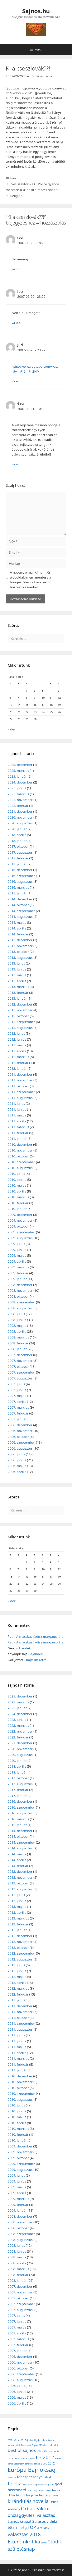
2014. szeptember (21, 911)
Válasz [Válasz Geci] (16, 464)
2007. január (17, 1419)
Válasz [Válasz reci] (16, 269)
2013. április (17, 981)
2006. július (16, 1454)
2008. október (18, 1296)
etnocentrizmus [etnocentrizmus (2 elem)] (32, 2463)
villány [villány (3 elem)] (44, 2528)
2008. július (16, 1314)
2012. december (20, 1004)
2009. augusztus (20, 1238)
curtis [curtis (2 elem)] (10, 2458)
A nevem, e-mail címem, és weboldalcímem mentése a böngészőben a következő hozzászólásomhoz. (30, 579)
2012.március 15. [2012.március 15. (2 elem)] (16, 2440)
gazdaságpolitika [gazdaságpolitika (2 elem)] (36, 2484)
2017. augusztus (20, 852)
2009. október (18, 1226)
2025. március (18, 770)
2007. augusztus (20, 1378)
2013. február (18, 992)
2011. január (17, 1138)
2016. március (18, 887)
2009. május (17, 1255)
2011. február (18, 1133)
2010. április (17, 1191)
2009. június (17, 1249)
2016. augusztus (20, 881)
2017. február (18, 858)
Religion (16, 195)
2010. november (20, 1150)
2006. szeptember (21, 1442)
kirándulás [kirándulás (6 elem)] (19, 2501)
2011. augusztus (20, 1098)
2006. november (20, 1431)
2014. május (17, 922)
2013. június (17, 969)
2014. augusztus (20, 916)
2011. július (16, 1103)
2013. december (20, 940)
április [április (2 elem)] (44, 2542)
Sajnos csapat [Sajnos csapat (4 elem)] (19, 2521)
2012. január (17, 1068)
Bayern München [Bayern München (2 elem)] (40, 2445)
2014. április (17, 928)
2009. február (18, 1273)
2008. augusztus (20, 1308)
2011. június (17, 1109)
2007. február (18, 1413)
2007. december (20, 1355)
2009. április (17, 1261)
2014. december (20, 899)
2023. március (18, 794)
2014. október (18, 905)
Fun (13, 178)
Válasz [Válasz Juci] (16, 323)
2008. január (17, 1349)
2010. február (18, 1203)
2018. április (17, 835)
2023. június (17, 788)
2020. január (17, 829)
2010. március (18, 1197)
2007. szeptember (21, 1372)
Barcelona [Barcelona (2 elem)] (26, 2445)
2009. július (16, 1244)
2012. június (17, 1039)
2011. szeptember (21, 1092)
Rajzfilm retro (36, 1660)
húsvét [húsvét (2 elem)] (48, 2490)
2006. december (20, 1425)
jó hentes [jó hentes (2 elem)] (53, 2495)
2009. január (17, 1279)
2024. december (20, 782)
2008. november (20, 1290)
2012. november (20, 1010)
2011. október (18, 1086)
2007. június (17, 1390)
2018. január (17, 840)
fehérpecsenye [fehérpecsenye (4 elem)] (30, 2476)
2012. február (18, 1063)
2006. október (18, 1436)
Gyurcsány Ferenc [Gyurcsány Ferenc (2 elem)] (35, 2490)
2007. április (17, 1401)
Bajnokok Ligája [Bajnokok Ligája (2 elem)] (32, 2440)
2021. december (20, 811)
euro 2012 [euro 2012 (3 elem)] (48, 2463)
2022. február (18, 805)
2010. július (16, 1173)
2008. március (18, 1337)
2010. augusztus (20, 1168)
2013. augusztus (20, 957)
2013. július (16, 963)
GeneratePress (54, 2570)
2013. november (20, 946)
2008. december (20, 1285)
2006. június (17, 1460)
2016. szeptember (21, 876)
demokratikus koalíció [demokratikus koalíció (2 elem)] (24, 2458)
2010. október (18, 1156)
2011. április (17, 1121)
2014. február (18, 934)
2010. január (17, 1208)
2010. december (20, 1144)
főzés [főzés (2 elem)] (24, 2484)
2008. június (17, 1320)
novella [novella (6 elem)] (40, 2501)
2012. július (16, 1033)
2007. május (17, 1395)
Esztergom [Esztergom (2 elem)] (19, 2463)
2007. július (16, 1384)
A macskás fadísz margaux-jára (40, 1636)
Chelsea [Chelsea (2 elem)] (48, 2451)
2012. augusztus (20, 1027)
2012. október (18, 1016)
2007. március (18, 1407)
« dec (12, 729)
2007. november (20, 1360)
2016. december (20, 870)
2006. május (17, 1466)
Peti (10, 1636)
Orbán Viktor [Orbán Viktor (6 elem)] (35, 2508)
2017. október (18, 846)
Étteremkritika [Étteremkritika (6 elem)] (24, 2541)
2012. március (18, 1057)
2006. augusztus (20, 1448)
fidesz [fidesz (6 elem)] (14, 2483)
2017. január (17, 864)
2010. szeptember (21, 1162)
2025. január (17, 776)
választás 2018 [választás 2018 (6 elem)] (24, 2534)
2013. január (17, 998)
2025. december (20, 764)
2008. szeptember (21, 1302)
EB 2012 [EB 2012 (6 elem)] (45, 2457)
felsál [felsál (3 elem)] (47, 2477)
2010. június (17, 1179)
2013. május (17, 975)
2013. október (18, 951)
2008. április (17, 1331)
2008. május (17, 1325)
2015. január (17, 893)
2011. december (20, 1074)
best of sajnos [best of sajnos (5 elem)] (22, 2450)
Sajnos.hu (36, 11)
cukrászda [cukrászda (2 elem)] (57, 2451)
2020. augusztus (20, 823)
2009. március (18, 1267)
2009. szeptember (21, 1232)
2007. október (18, 1366)
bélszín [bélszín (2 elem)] (40, 2451)
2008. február (18, 1343)
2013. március (18, 986)
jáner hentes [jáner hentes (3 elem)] (40, 2495)
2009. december (20, 1214)
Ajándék (24, 1648)
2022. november (20, 799)
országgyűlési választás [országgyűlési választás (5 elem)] (31, 2515)
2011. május (17, 1115)
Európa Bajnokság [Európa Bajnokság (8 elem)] (31, 2470)
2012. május (17, 1045)
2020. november (20, 817)
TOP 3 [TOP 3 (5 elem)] (34, 2527)
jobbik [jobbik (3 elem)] (26, 2495)
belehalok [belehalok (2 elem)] (53, 2445)
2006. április (17, 1472)
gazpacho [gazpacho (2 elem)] (49, 2484)
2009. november (20, 1220)
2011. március (18, 1127)
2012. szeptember (21, 1022)
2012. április (17, 1051)
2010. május (17, 1185)
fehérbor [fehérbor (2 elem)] (12, 2477)
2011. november (20, 1080)
